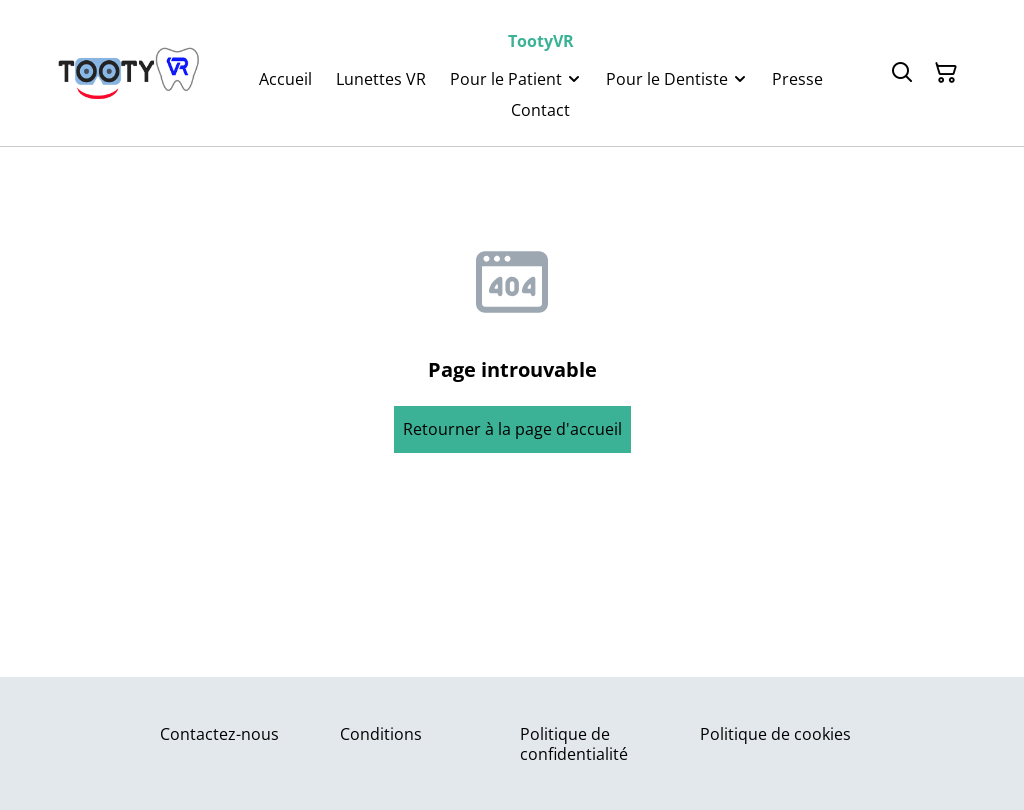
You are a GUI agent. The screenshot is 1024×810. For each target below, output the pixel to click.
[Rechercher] (902, 73)
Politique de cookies (775, 734)
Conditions (381, 734)
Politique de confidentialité (574, 743)
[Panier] (946, 73)
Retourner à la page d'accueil (512, 429)
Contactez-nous (219, 734)
